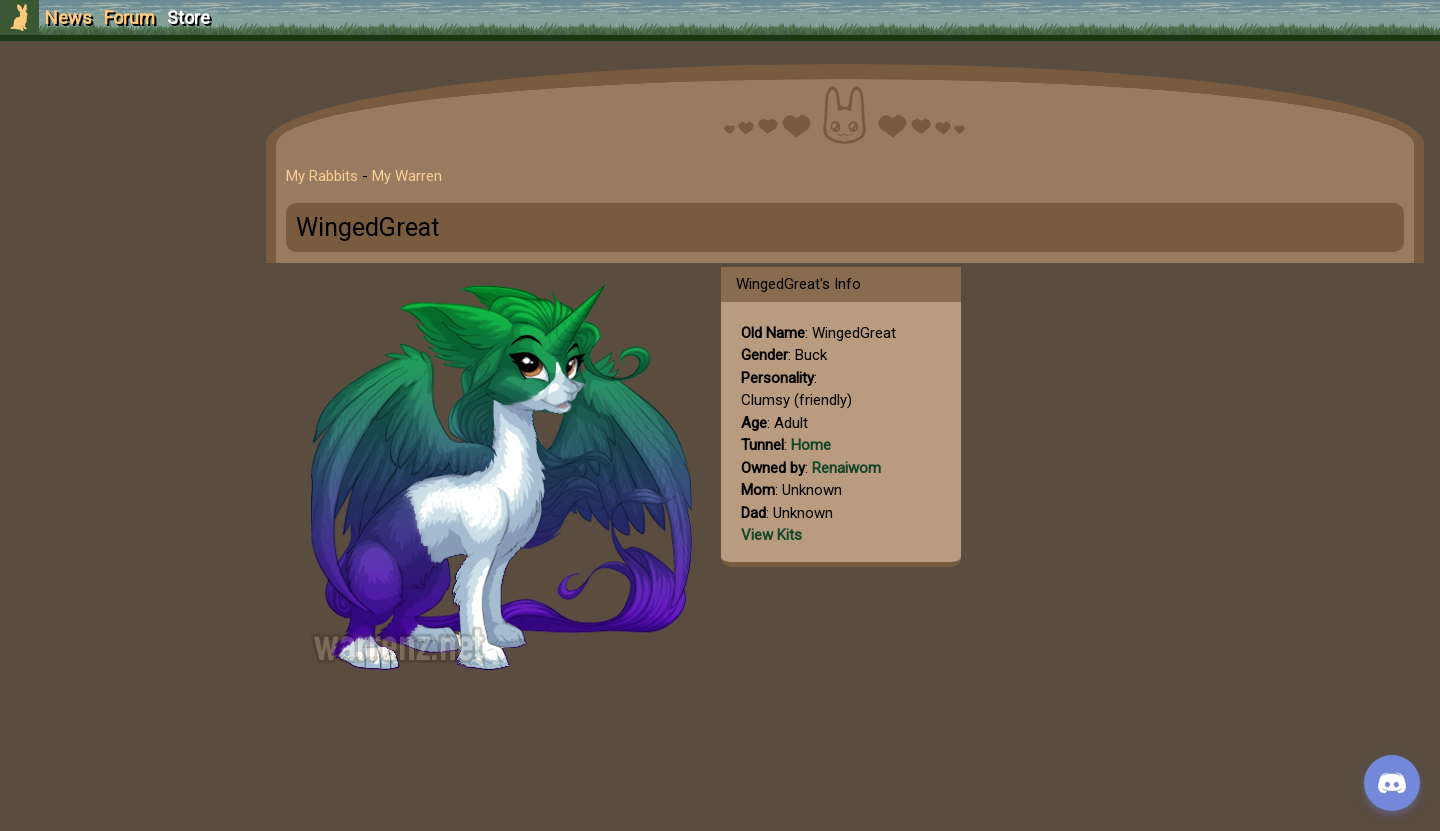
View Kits (771, 535)
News (68, 17)
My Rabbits (322, 176)
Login (121, 165)
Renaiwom (846, 468)
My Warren (407, 176)
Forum (129, 17)
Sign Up (122, 128)
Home (811, 445)
